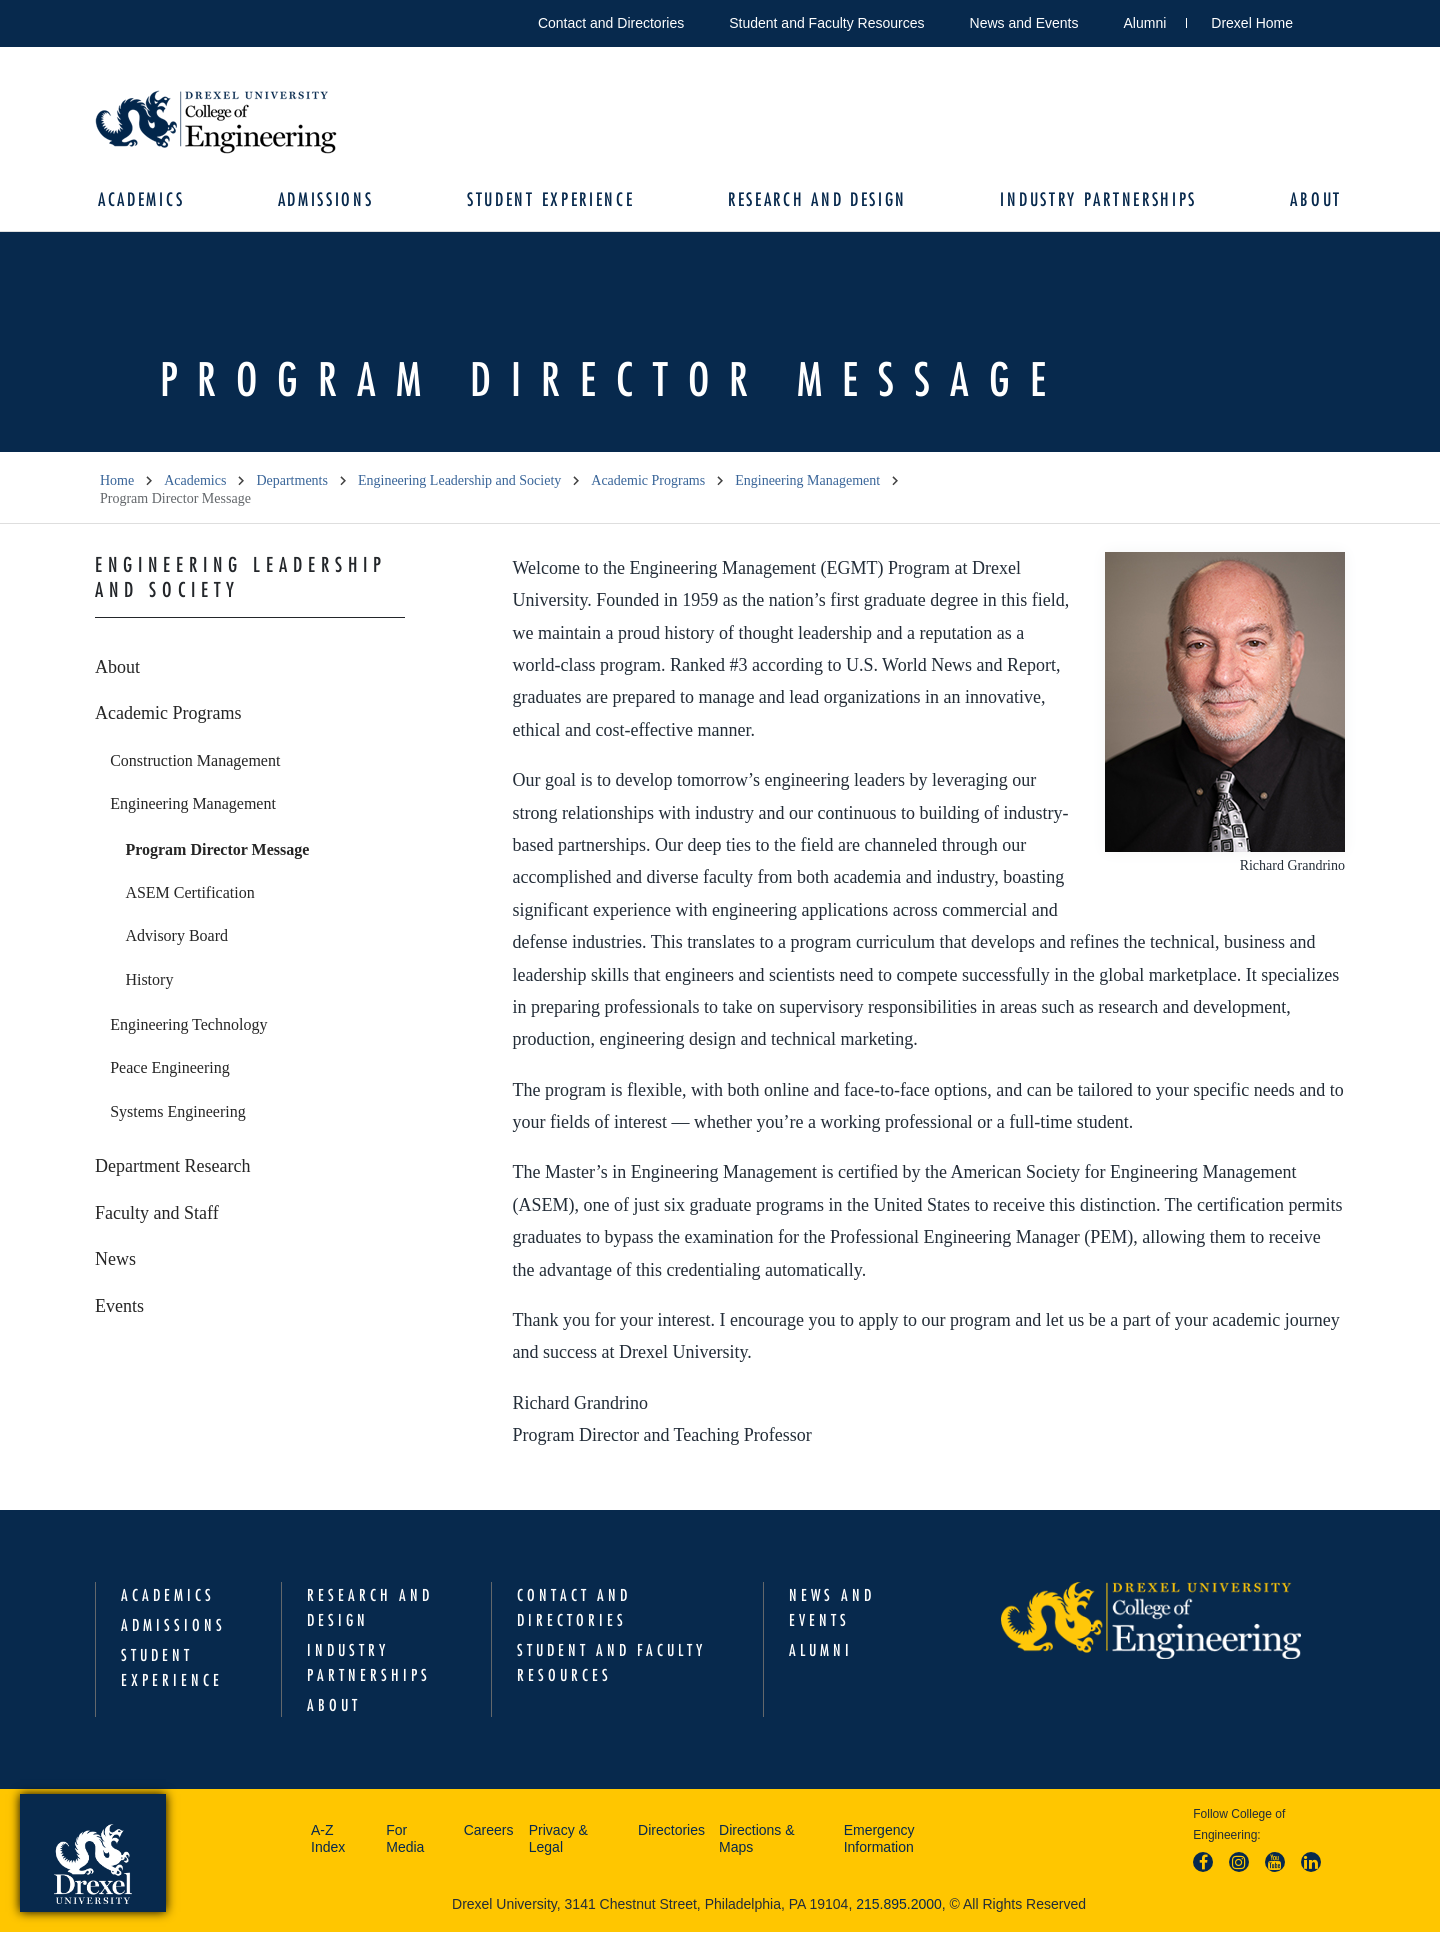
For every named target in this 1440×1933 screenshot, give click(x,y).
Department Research (172, 1167)
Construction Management (195, 761)
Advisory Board (176, 936)
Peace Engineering (170, 1068)
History (149, 980)
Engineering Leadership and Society (459, 481)
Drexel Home (1252, 23)
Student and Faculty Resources (826, 23)
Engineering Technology (188, 1025)
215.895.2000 (899, 1905)
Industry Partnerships (1097, 200)
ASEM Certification (189, 893)
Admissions (327, 200)
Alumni (1145, 23)
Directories (671, 1831)
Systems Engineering (178, 1112)
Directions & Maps (756, 1840)
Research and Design (816, 200)
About (1314, 200)
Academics (143, 200)
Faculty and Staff (157, 1214)
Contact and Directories (611, 23)
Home (117, 481)
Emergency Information (879, 1840)
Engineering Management (807, 481)
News (115, 1260)
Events (119, 1307)
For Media (405, 1840)
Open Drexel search (1329, 19)
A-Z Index (328, 1840)
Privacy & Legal (558, 1840)
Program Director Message (217, 850)
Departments (292, 481)
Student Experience (551, 200)
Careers (489, 1831)
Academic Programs (648, 481)
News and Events (1024, 23)
